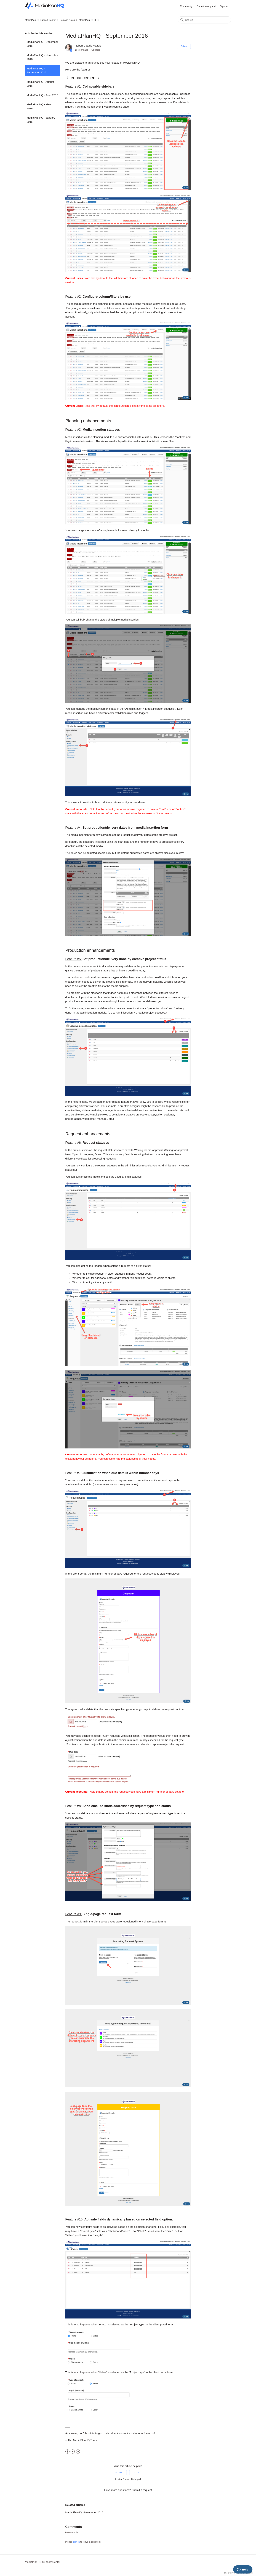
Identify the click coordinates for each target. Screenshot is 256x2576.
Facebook (67, 2451)
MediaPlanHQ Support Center (40, 20)
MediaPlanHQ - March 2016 (40, 106)
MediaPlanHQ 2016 (89, 20)
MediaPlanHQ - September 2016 (36, 70)
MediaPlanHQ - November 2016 (42, 57)
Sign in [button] (224, 6)
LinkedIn (78, 2451)
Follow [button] (184, 46)
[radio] (119, 2472)
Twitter (72, 2451)
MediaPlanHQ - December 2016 (42, 43)
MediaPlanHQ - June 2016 (42, 95)
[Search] (204, 19)
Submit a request (206, 6)
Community (186, 6)
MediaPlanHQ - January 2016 (41, 119)
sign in (76, 2541)
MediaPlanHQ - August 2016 (40, 83)
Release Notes (67, 20)
